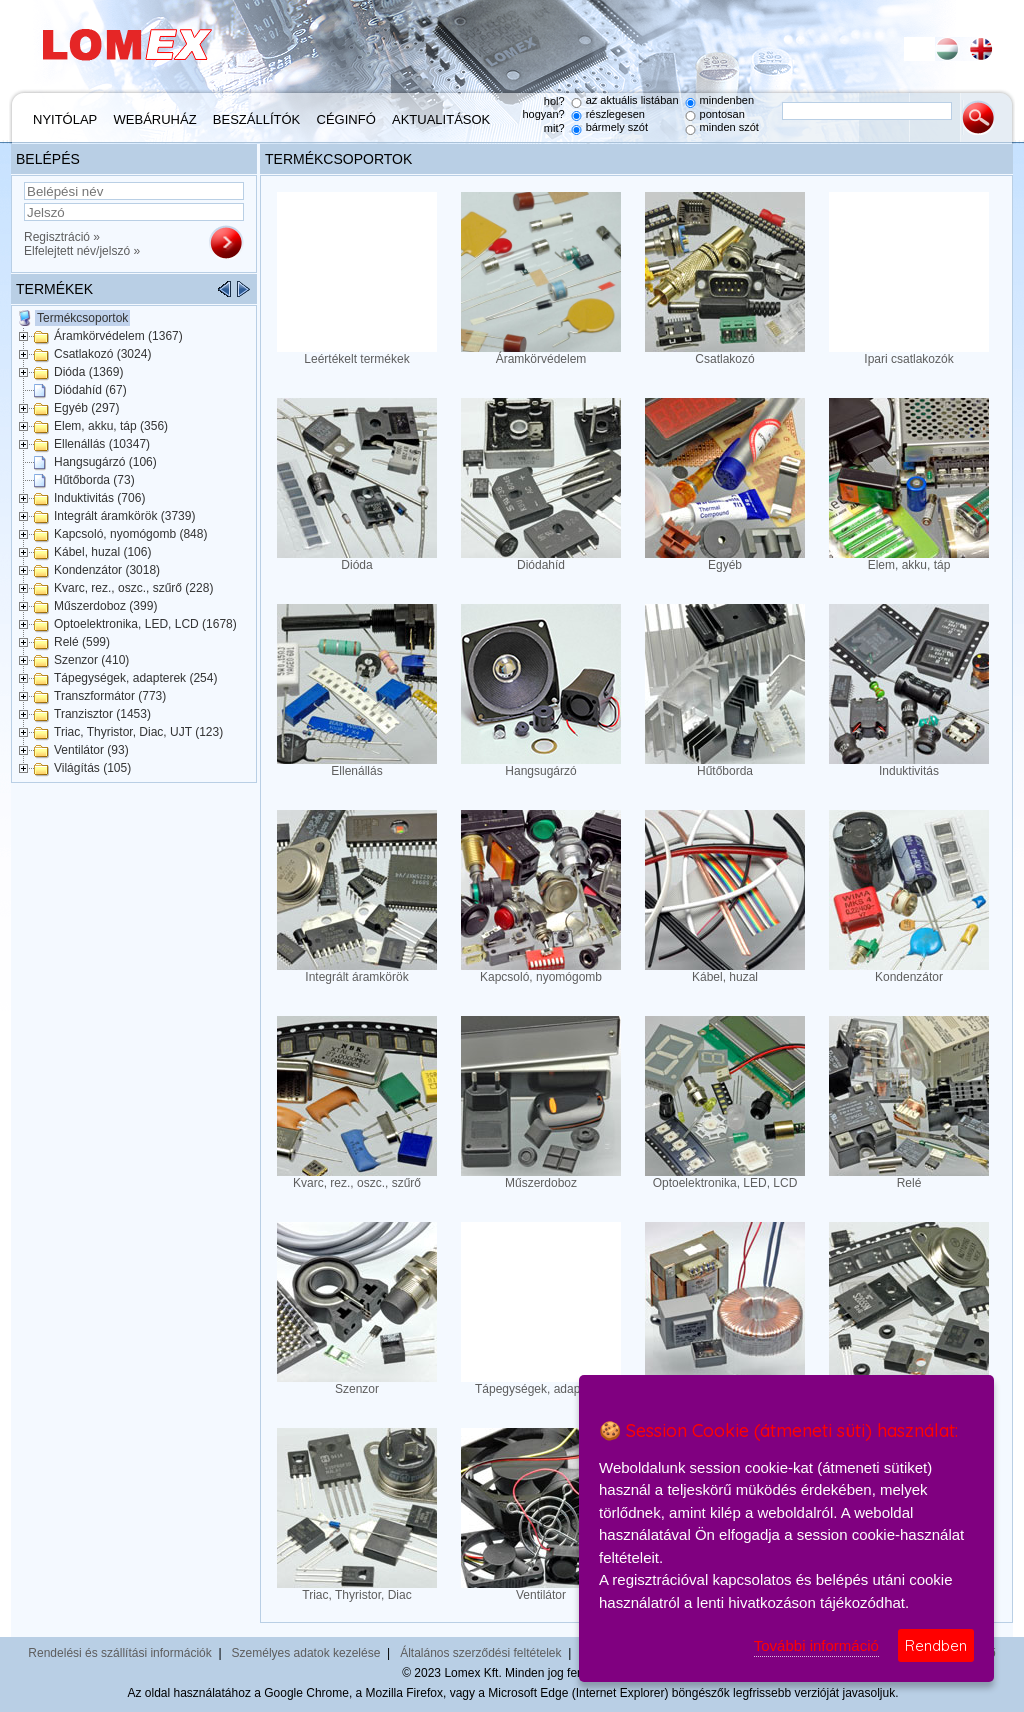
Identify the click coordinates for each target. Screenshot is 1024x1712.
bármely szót (617, 127)
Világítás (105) (92, 768)
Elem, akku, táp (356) (111, 426)
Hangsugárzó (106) (105, 462)
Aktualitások (441, 119)
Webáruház (155, 119)
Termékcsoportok (82, 318)
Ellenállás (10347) (102, 444)
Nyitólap (65, 119)
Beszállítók (256, 119)
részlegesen (615, 114)
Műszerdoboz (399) (105, 606)
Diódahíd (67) (90, 390)
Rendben (936, 1645)
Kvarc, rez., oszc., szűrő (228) (133, 588)
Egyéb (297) (86, 408)
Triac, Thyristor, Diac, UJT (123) (138, 732)
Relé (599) (82, 642)
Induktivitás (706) (99, 498)
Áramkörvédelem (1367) (118, 336)
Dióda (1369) (88, 372)
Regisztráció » (62, 237)
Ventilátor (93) (91, 750)
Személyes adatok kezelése (306, 1653)
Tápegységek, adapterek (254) (135, 678)
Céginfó (346, 119)
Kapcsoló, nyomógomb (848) (130, 534)
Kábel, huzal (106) (102, 552)
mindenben (727, 100)
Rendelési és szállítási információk (119, 1653)
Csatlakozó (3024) (102, 354)
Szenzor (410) (91, 660)
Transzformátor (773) (110, 696)
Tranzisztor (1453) (102, 714)
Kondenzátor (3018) (107, 570)
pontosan (722, 114)
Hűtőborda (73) (94, 480)
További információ (816, 1645)
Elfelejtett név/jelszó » (82, 251)
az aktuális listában (632, 100)
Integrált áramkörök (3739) (124, 516)
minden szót (729, 127)
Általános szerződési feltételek (480, 1653)
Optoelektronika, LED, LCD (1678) (145, 624)
